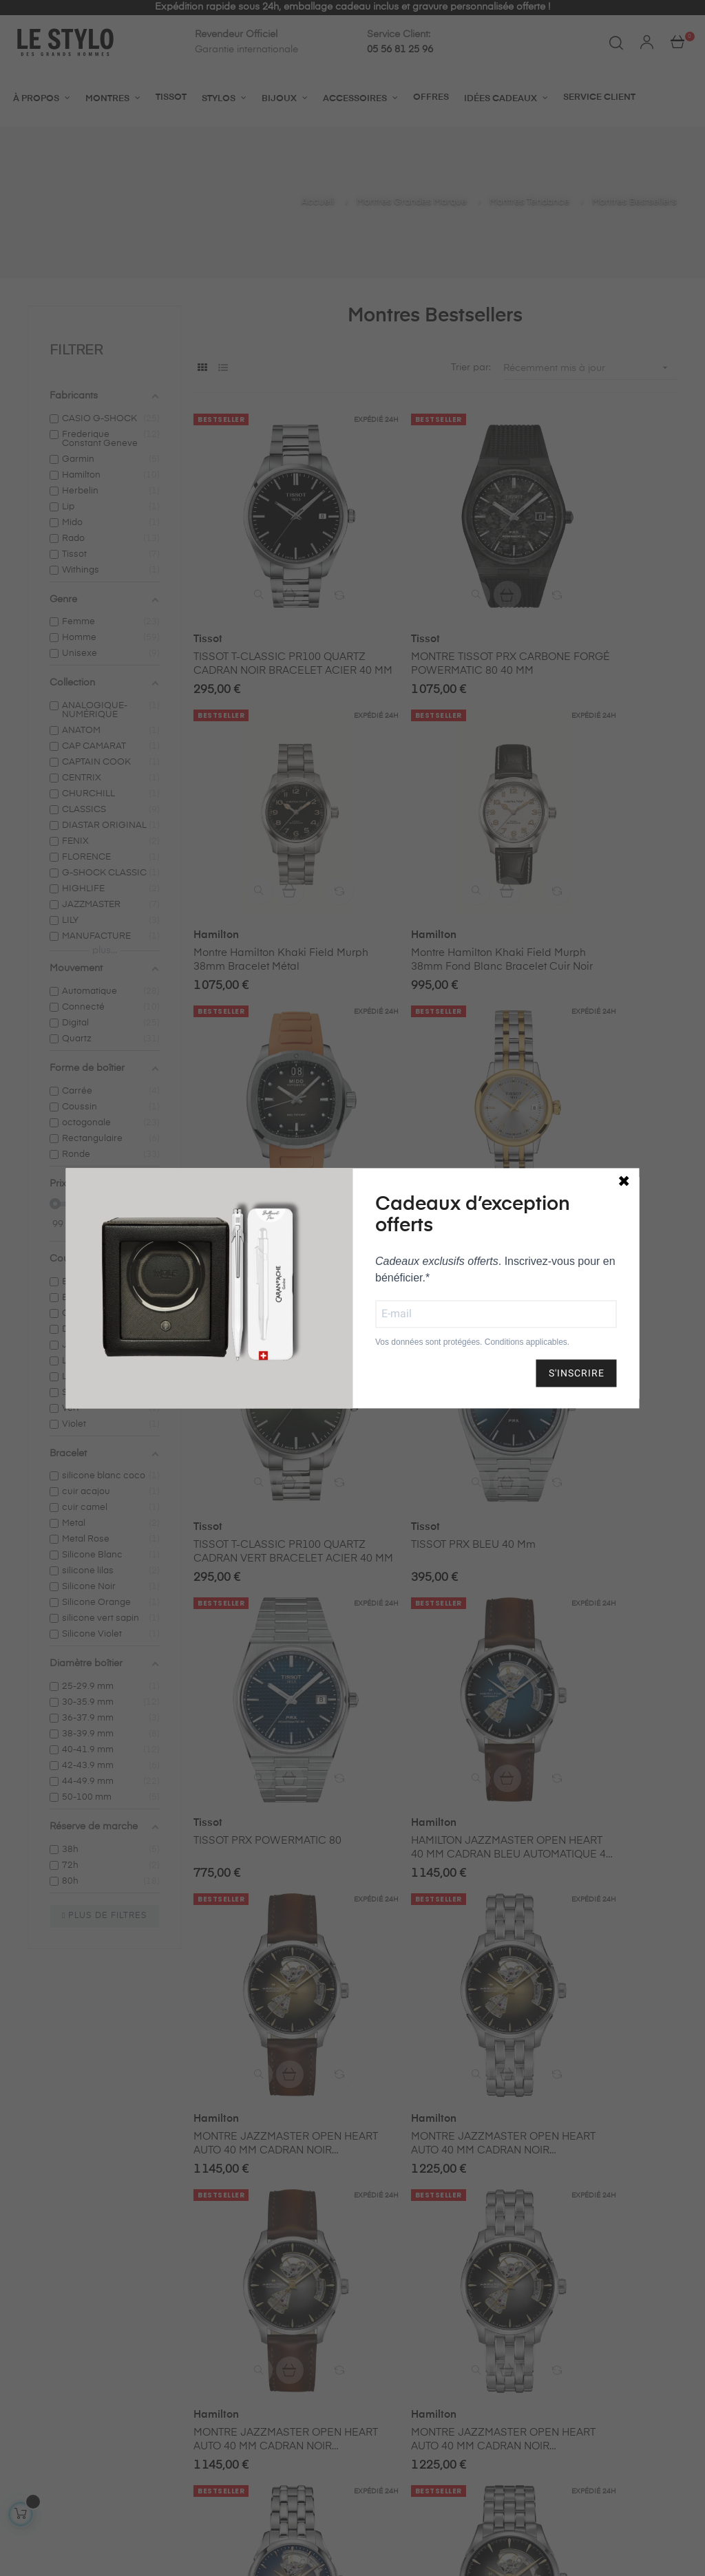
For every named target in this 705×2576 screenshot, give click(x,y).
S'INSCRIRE (576, 1373)
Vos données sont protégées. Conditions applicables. (472, 1342)
